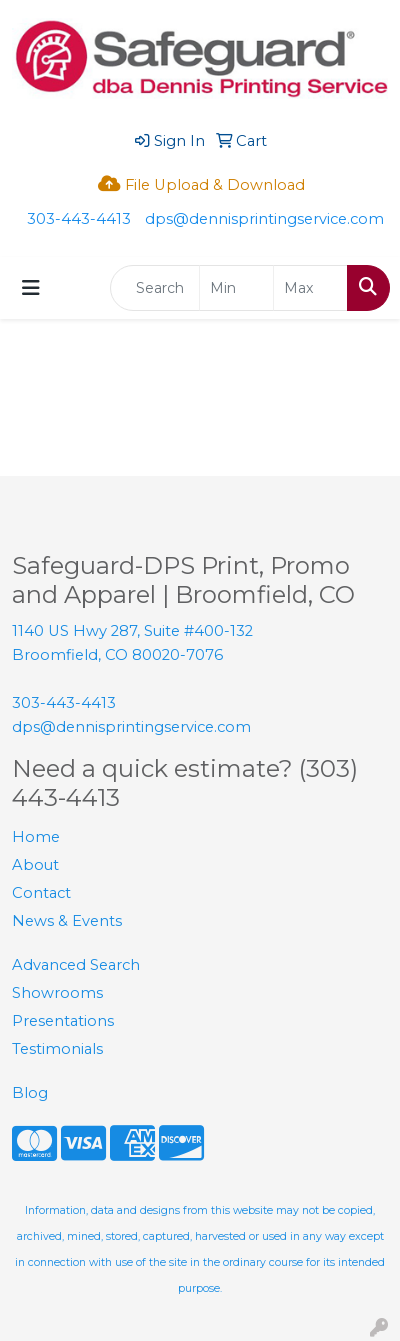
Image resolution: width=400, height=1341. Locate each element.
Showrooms (57, 993)
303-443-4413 (79, 219)
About (35, 865)
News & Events (67, 921)
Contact (41, 893)
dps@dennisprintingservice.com (264, 219)
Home (36, 837)
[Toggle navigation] (31, 288)
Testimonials (57, 1049)
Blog (30, 1093)
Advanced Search (76, 965)
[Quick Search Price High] (310, 288)
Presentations (63, 1021)
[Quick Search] (155, 288)
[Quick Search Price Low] (236, 288)
